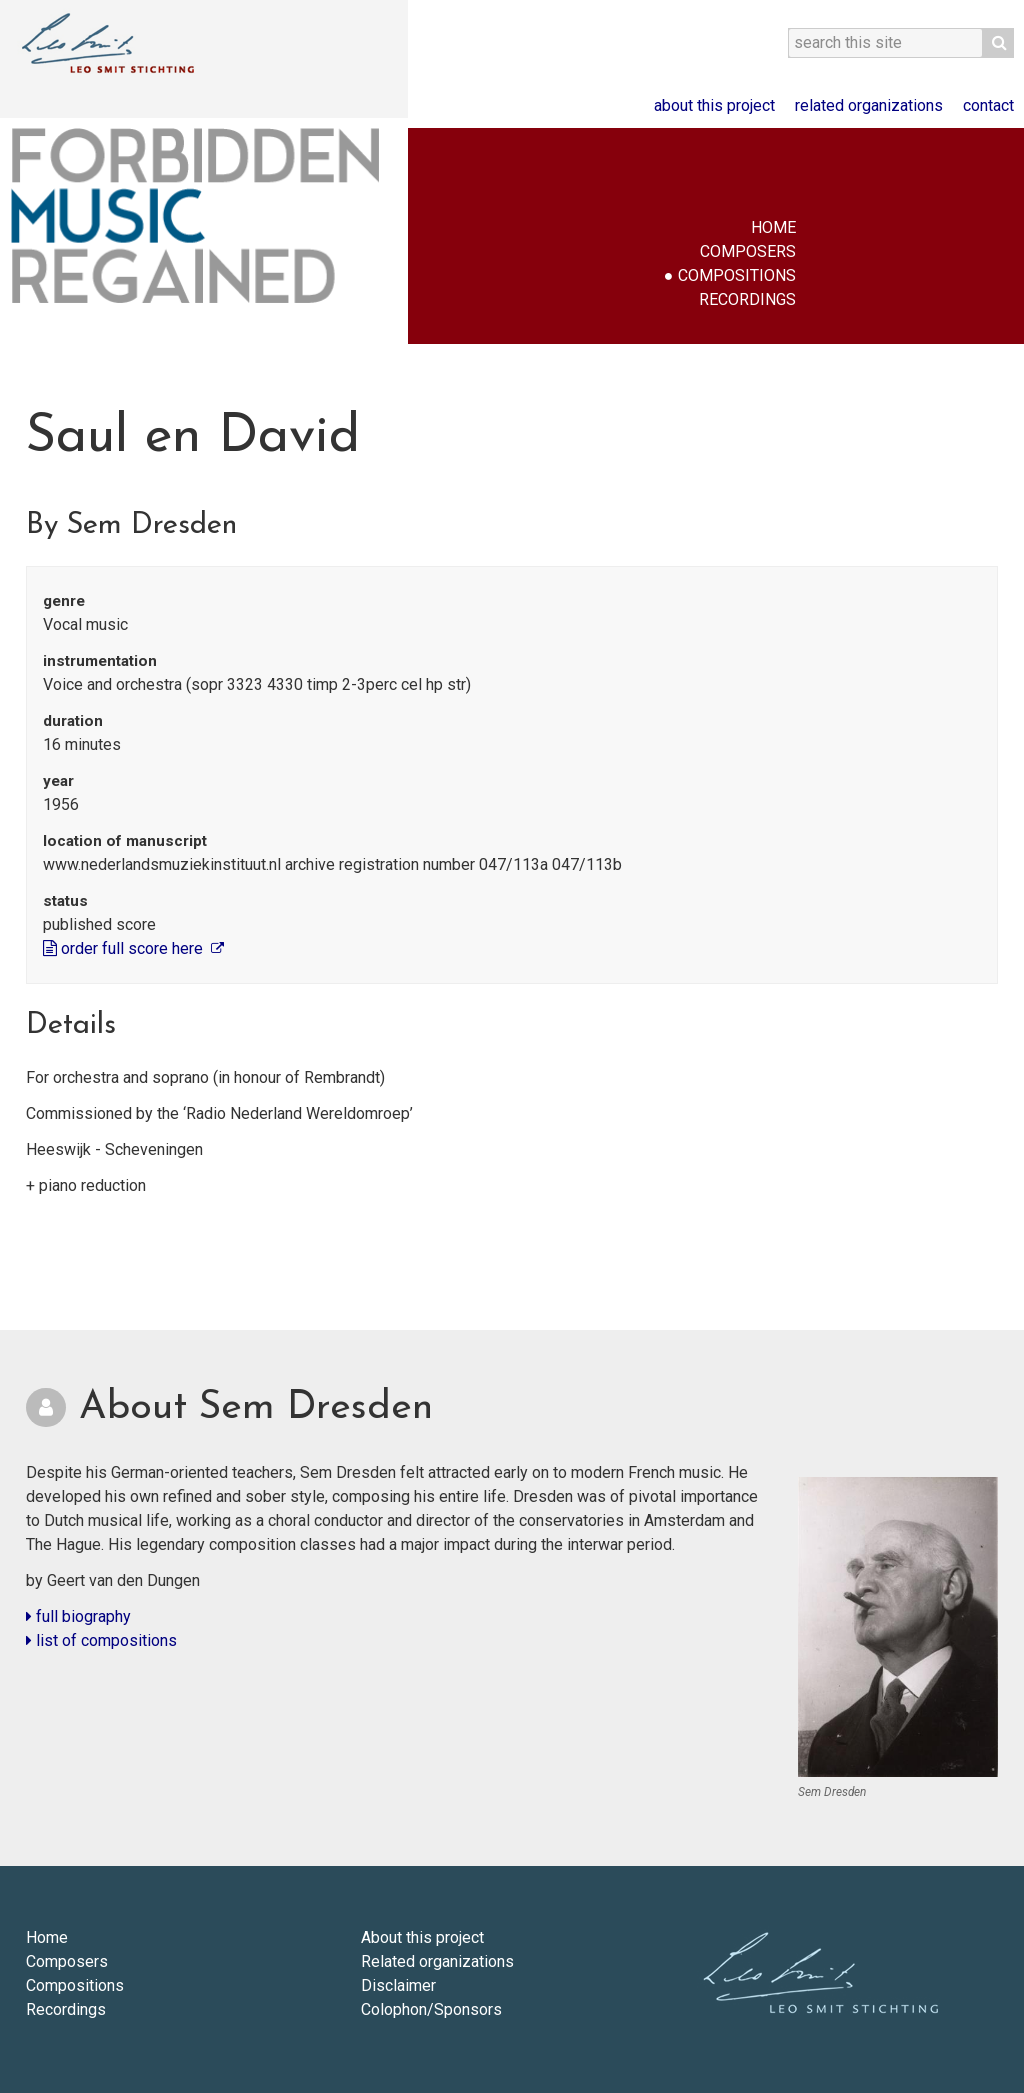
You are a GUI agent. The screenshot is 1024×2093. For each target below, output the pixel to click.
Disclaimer (398, 1985)
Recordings (747, 299)
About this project (714, 105)
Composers (748, 251)
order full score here (125, 948)
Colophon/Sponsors (431, 2009)
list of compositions (101, 1640)
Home (773, 227)
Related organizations (869, 105)
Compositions (737, 275)
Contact (988, 105)
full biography (78, 1616)
